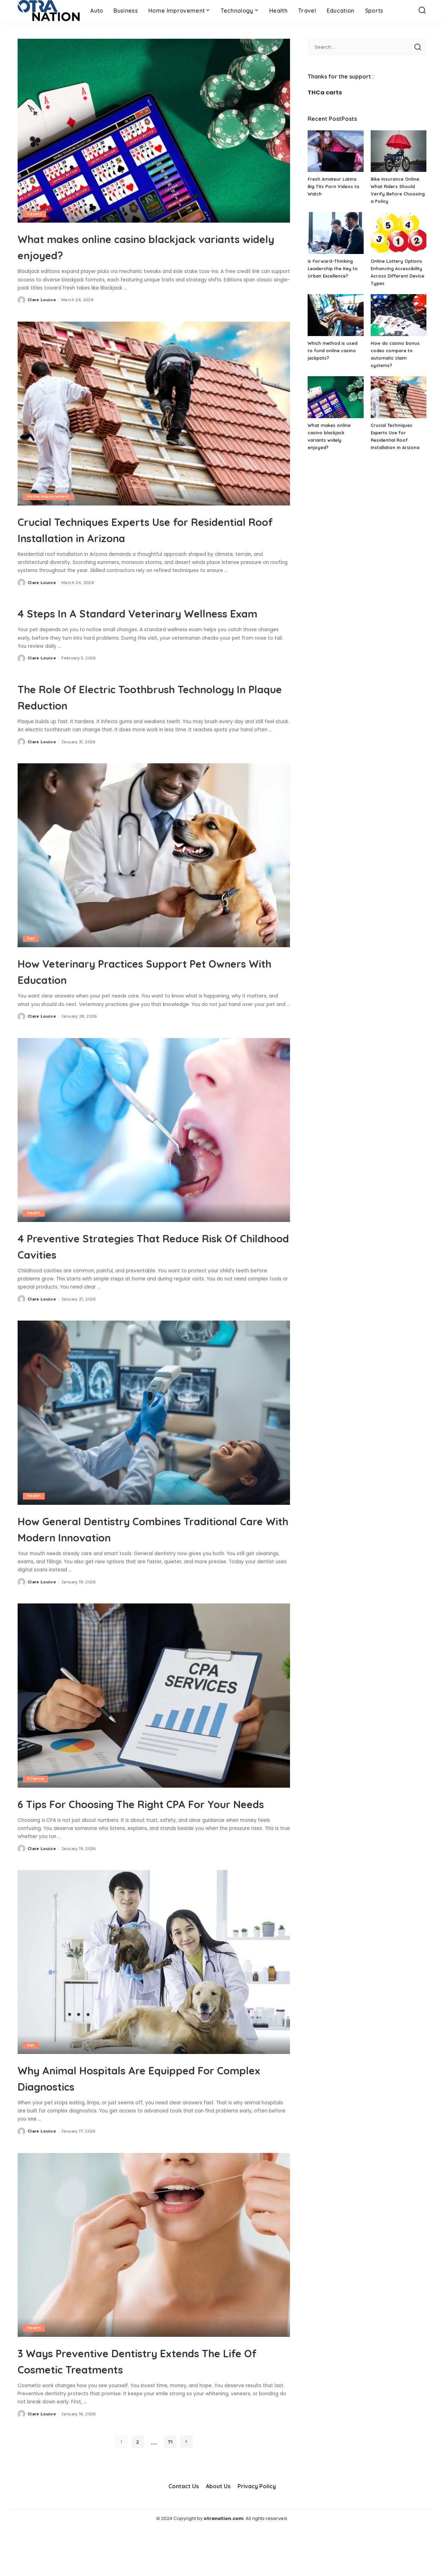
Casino (34, 213)
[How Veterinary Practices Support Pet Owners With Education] (154, 871)
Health (34, 1229)
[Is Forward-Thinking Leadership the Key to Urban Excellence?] (335, 233)
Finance (35, 1811)
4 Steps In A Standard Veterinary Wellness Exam (132, 620)
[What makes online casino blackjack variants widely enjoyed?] (154, 131)
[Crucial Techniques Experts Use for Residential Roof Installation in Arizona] (154, 413)
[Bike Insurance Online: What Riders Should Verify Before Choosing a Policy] (398, 151)
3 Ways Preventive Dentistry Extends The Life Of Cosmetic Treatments (144, 2409)
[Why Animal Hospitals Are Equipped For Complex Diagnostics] (154, 2011)
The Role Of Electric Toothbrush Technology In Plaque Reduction (128, 712)
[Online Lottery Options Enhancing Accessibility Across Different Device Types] (398, 233)
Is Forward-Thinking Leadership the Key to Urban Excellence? (333, 268)
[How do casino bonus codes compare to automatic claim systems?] (398, 315)
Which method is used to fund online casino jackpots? (333, 350)
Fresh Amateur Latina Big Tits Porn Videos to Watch (334, 186)
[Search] (422, 10)
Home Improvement (48, 496)
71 (170, 2490)
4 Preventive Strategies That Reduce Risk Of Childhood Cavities (144, 1261)
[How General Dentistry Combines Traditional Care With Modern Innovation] (154, 1429)
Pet (30, 954)
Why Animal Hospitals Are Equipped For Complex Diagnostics (154, 2126)
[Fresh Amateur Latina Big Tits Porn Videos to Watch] (335, 151)
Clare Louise (41, 299)
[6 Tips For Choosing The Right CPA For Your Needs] (154, 1728)
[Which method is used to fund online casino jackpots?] (335, 315)
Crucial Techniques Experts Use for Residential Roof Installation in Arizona (151, 529)
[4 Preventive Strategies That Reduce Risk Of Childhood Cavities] (154, 1146)
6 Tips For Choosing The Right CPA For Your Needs (147, 1843)
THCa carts (325, 92)
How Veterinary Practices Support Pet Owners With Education (148, 987)
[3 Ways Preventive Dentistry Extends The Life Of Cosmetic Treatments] (154, 2293)
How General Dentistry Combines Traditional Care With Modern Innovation (130, 1552)
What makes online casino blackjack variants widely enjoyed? (142, 246)
